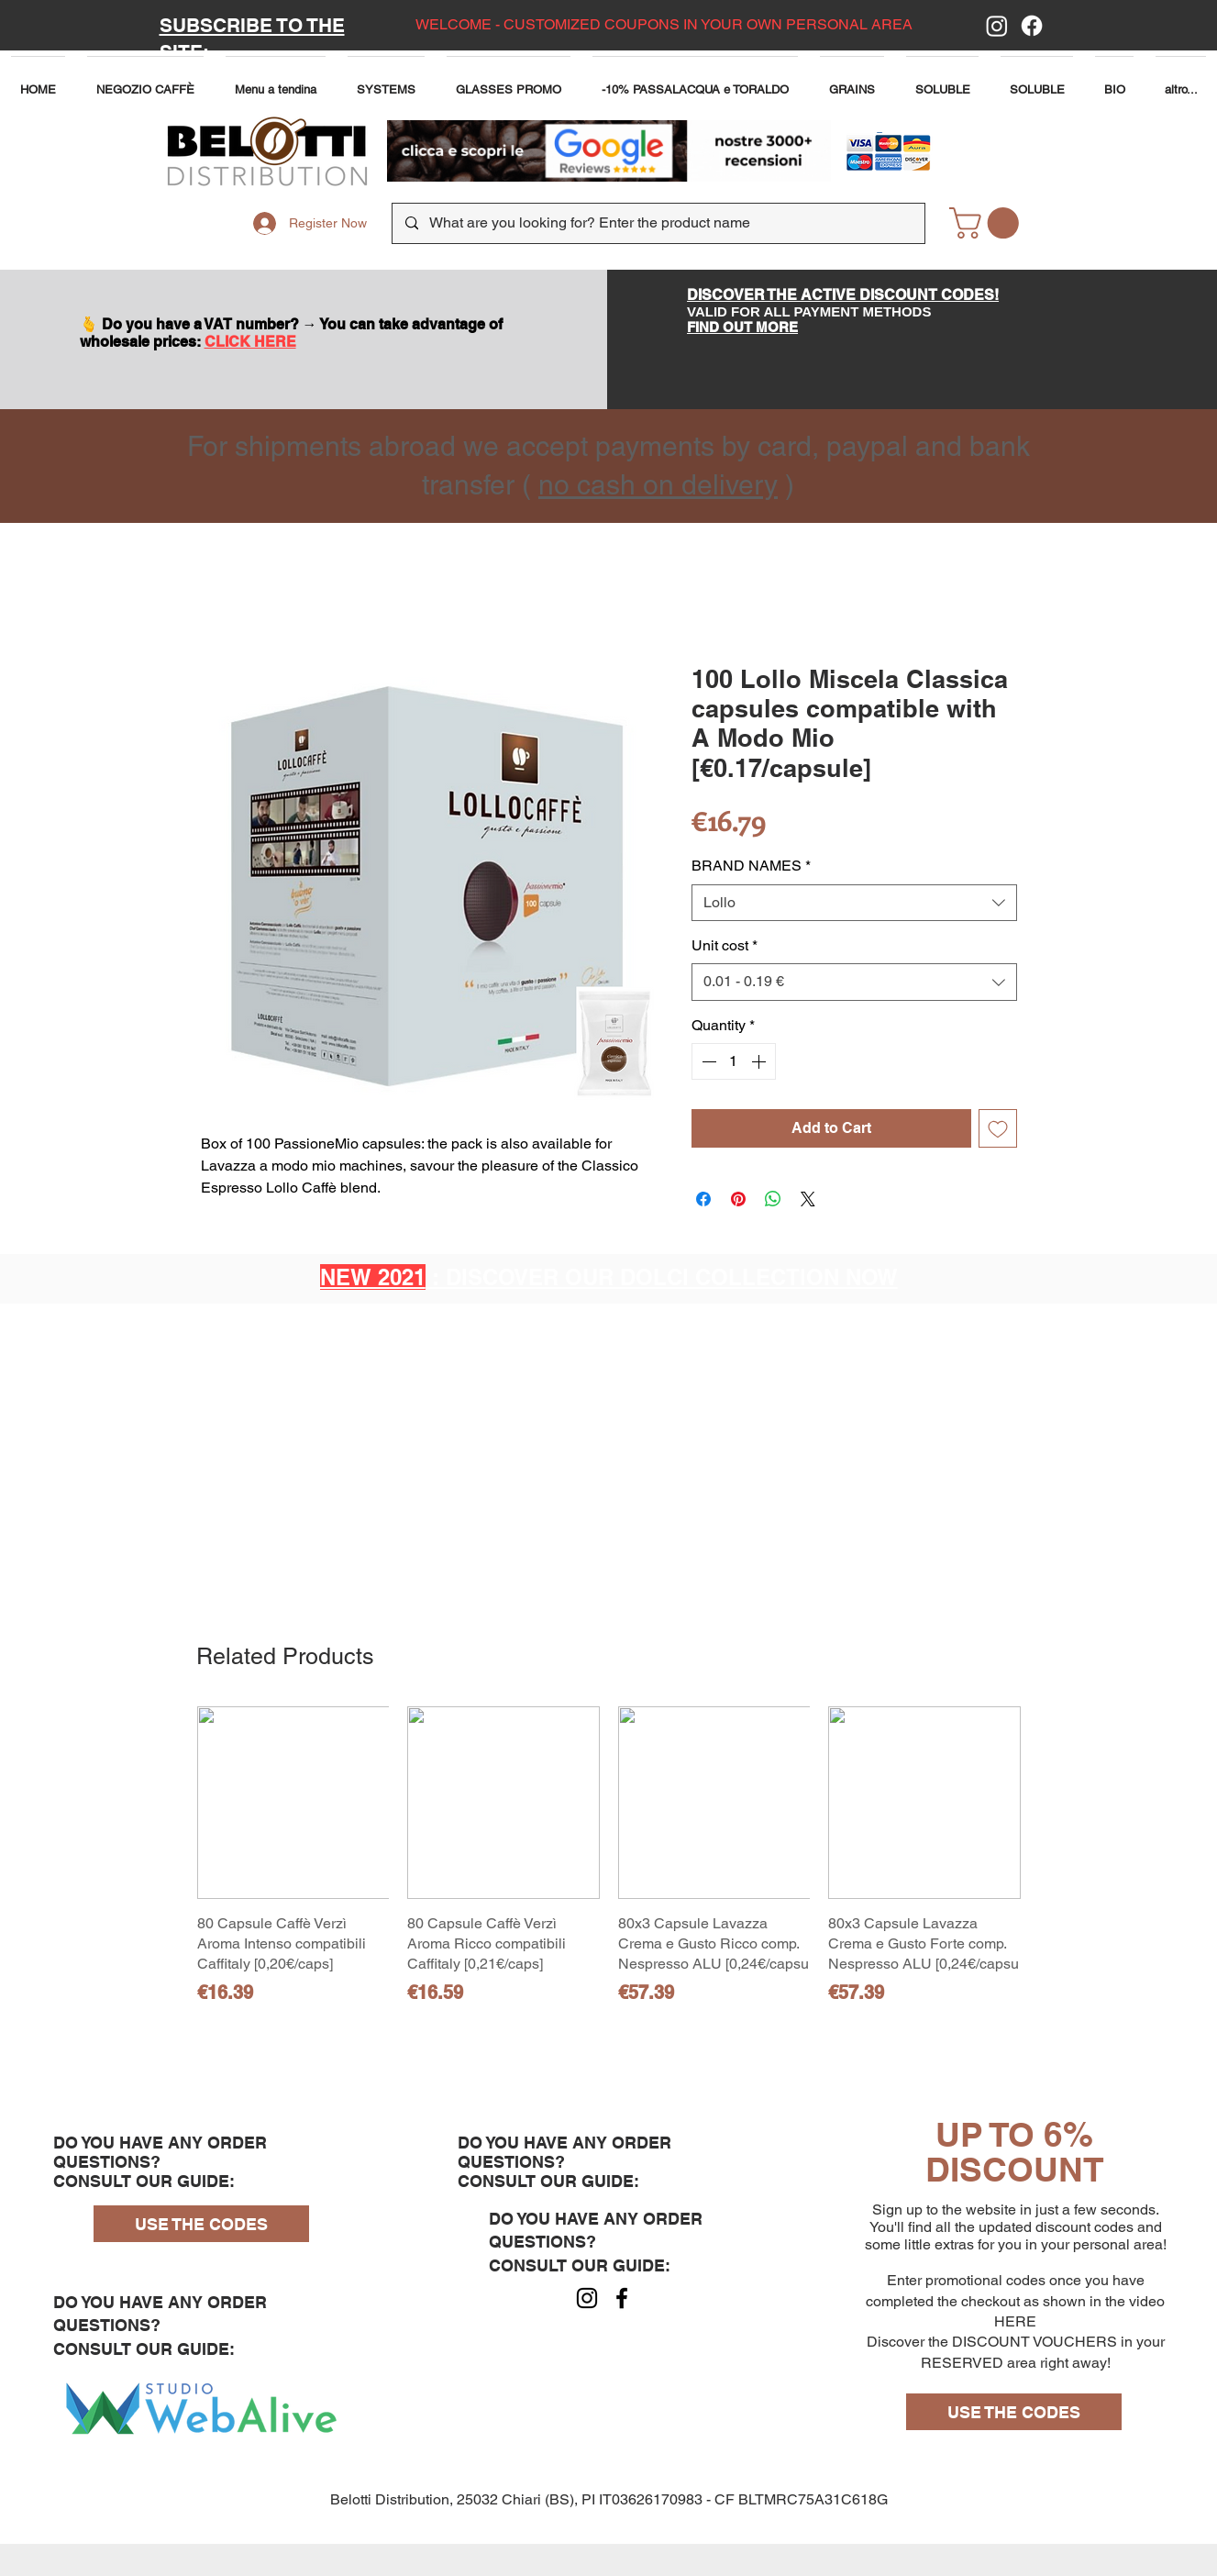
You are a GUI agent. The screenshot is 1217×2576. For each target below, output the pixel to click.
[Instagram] (997, 25)
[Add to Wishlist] (998, 1128)
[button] (276, 81)
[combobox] (854, 902)
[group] (609, 1866)
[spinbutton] (733, 1061)
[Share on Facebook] (703, 1199)
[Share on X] (808, 1199)
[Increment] (760, 1061)
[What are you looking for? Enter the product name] (657, 223)
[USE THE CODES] (201, 2223)
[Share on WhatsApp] (773, 1199)
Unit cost (724, 945)
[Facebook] (1032, 25)
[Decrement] (707, 1061)
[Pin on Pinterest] (738, 1199)
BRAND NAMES (751, 865)
